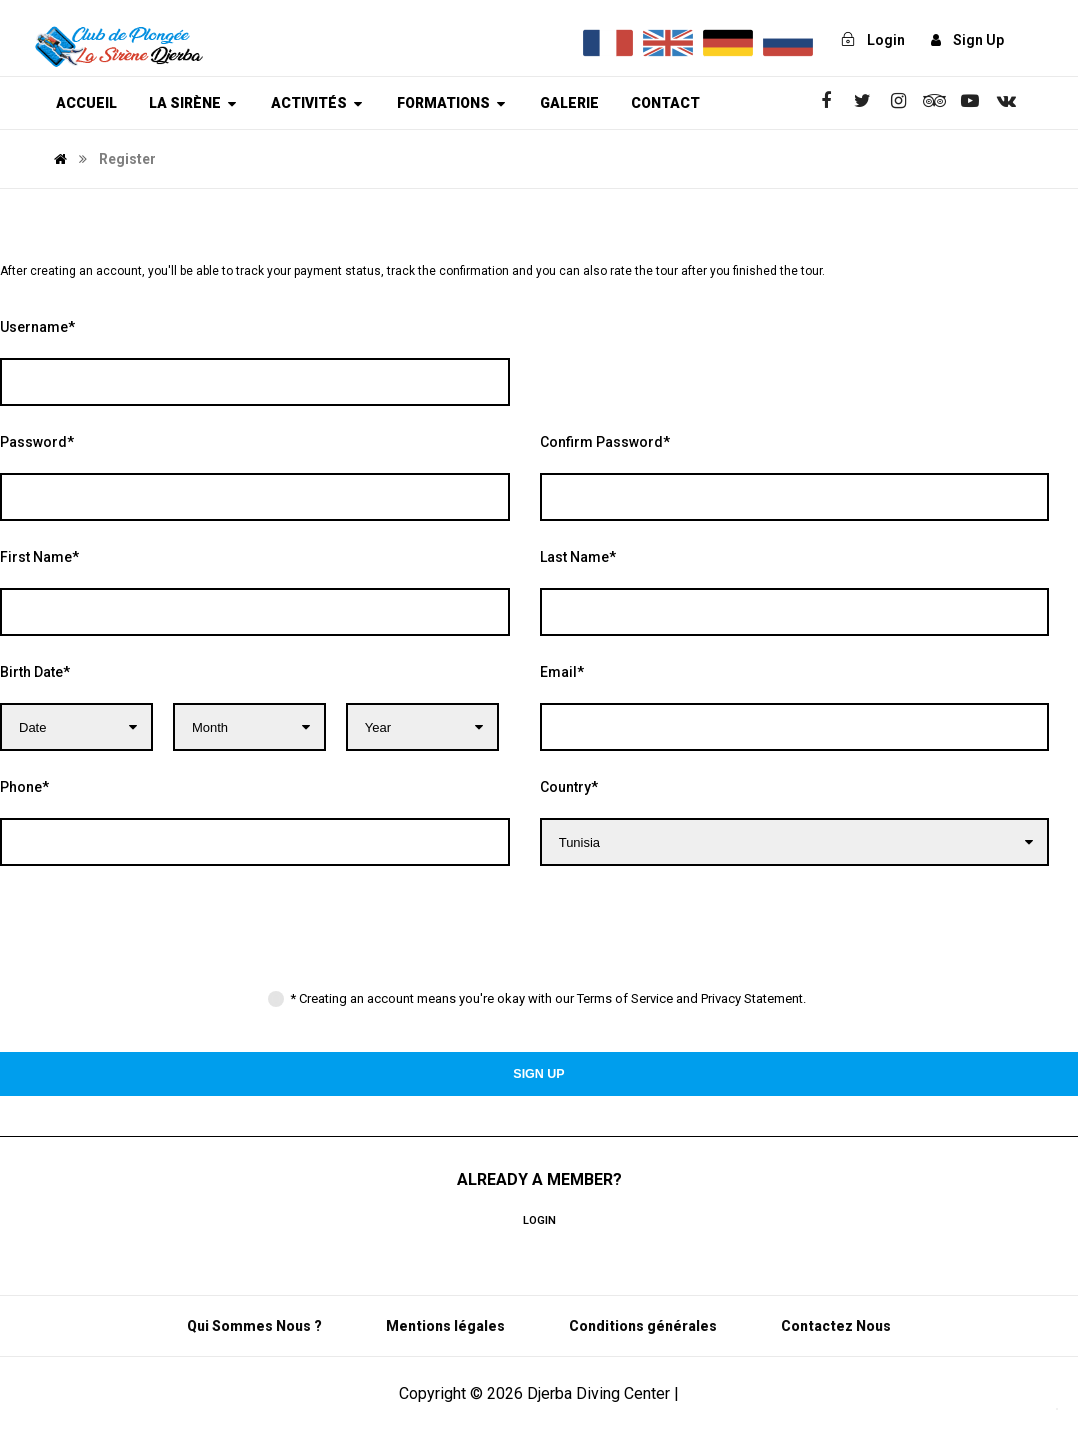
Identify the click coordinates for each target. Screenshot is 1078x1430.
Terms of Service (625, 998)
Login (539, 1220)
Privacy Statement (752, 998)
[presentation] (152, 937)
